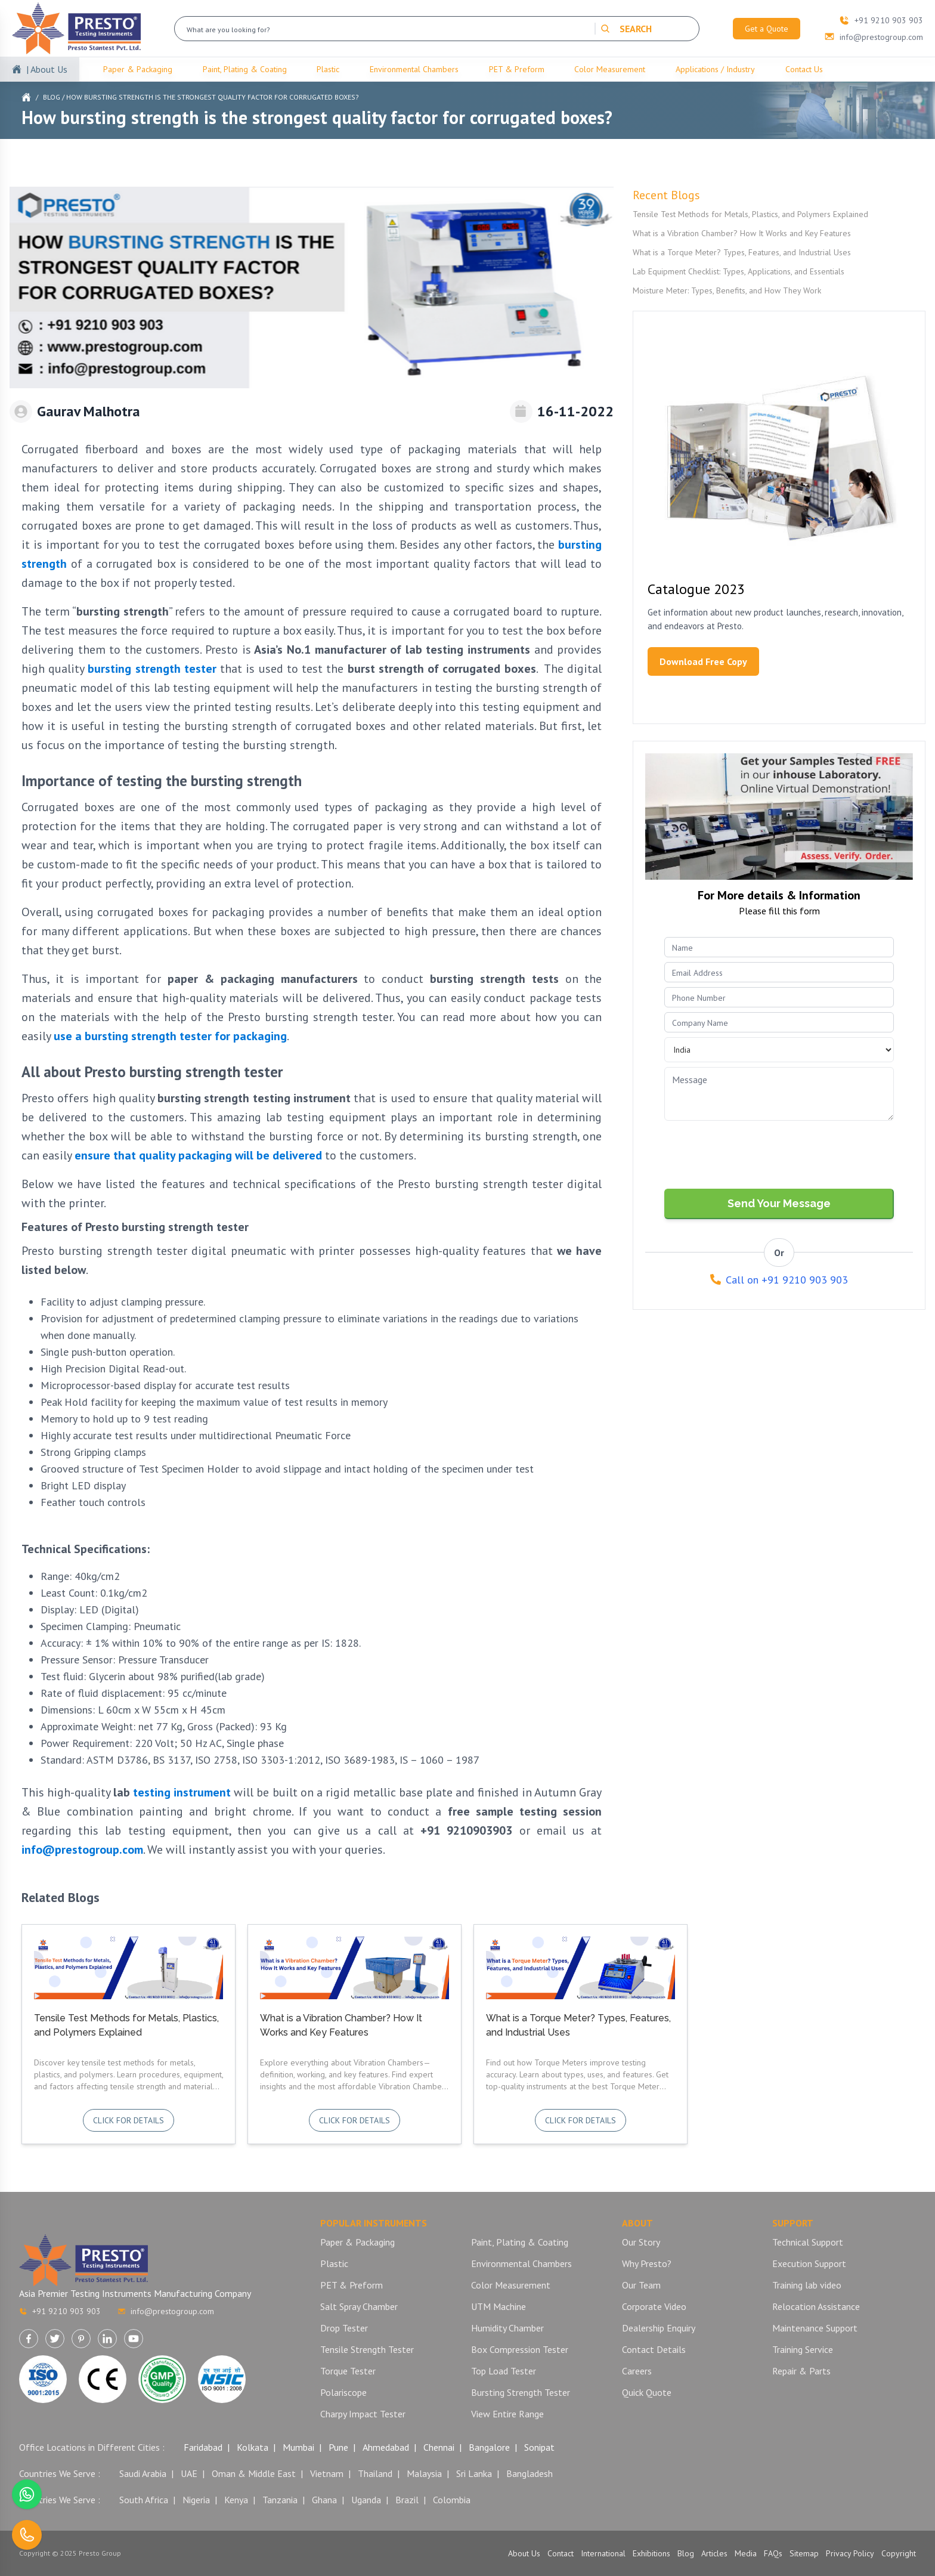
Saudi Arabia (142, 2473)
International (603, 2553)
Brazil (407, 2500)
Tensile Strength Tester (367, 2349)
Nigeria (196, 2500)
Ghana (324, 2500)
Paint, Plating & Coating (245, 69)
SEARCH (626, 29)
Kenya (236, 2500)
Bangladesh (529, 2473)
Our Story (641, 2242)
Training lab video (806, 2285)
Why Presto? (646, 2263)
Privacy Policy (850, 2553)
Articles (714, 2553)
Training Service (802, 2349)
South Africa (143, 2500)
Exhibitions (651, 2553)
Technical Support (807, 2242)
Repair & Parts (801, 2371)
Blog (51, 96)
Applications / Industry (715, 69)
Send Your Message (779, 1203)
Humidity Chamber (507, 2328)
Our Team (641, 2285)
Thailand (375, 2473)
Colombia (451, 2500)
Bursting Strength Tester (520, 2392)
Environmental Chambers (414, 69)
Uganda (366, 2500)
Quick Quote (646, 2392)
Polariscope (343, 2392)
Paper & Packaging (137, 69)
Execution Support (809, 2263)
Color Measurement (609, 69)
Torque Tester (348, 2371)
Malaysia (424, 2473)
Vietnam (326, 2473)
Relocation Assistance (816, 2306)
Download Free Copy (703, 661)
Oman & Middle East (254, 2473)
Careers (637, 2371)
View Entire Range (507, 2414)
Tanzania (280, 2500)
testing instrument (182, 1792)
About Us (524, 2553)
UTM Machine (498, 2306)
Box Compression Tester (519, 2349)
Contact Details (654, 2349)
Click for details (128, 2120)
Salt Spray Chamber (359, 2306)
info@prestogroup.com (82, 1849)
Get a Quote (766, 28)
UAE (189, 2473)
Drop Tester (344, 2328)
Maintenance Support (814, 2328)
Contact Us (804, 69)
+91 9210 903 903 (60, 2311)
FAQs (773, 2553)
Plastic (328, 69)
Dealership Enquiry (658, 2328)
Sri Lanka (474, 2473)
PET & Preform (516, 69)
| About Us (46, 69)
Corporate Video (654, 2306)
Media (746, 2553)
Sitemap (804, 2553)
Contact (560, 2553)
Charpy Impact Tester (362, 2414)
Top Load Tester (503, 2371)
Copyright (898, 2553)
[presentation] (755, 1156)
